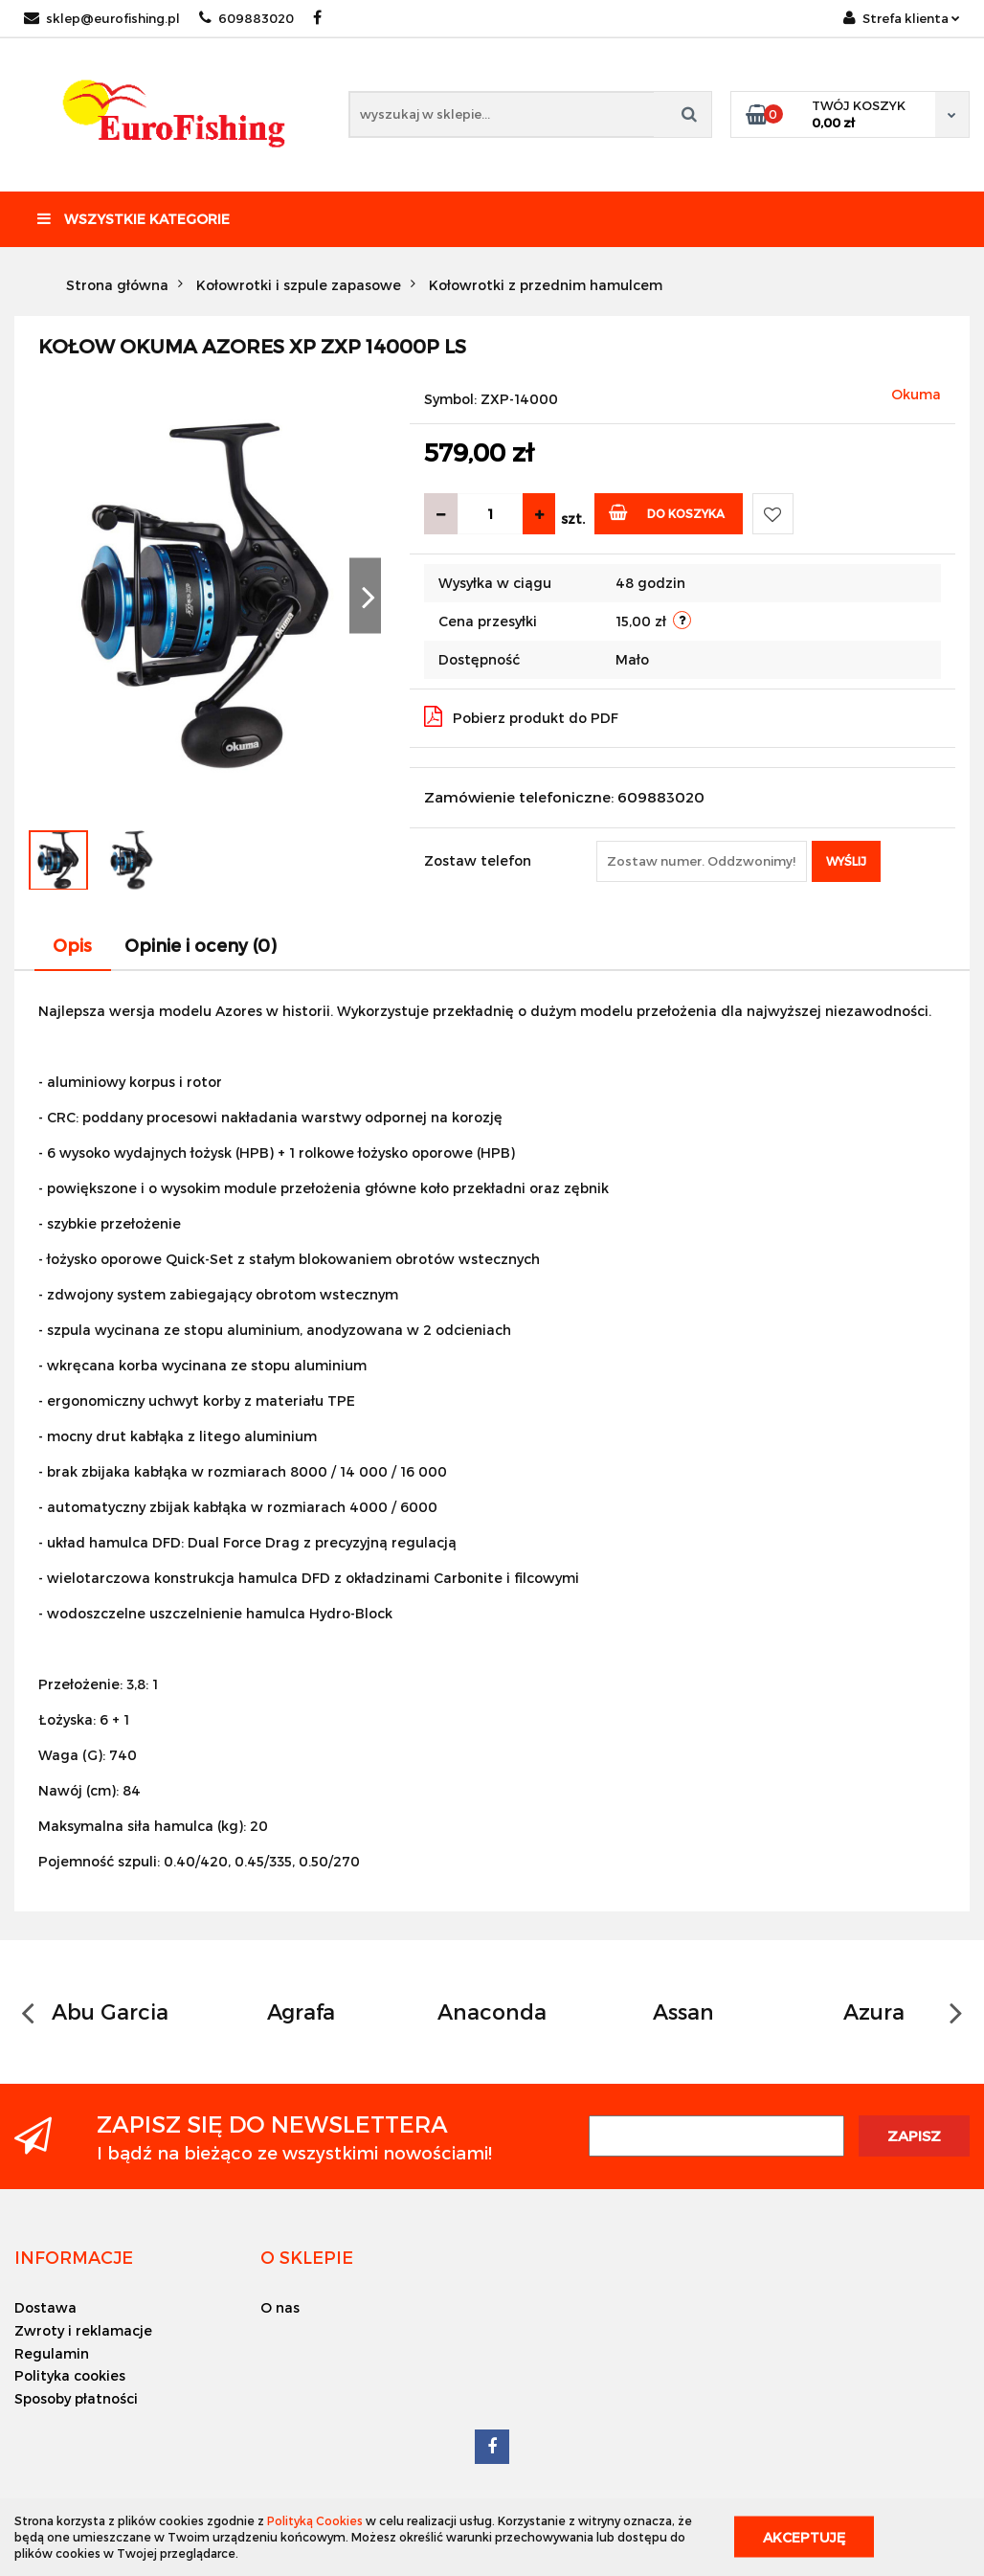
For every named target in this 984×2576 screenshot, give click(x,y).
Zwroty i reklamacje (83, 2330)
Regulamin (51, 2353)
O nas (280, 2307)
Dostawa (45, 2307)
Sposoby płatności (76, 2398)
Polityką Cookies (315, 2520)
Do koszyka (667, 512)
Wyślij (846, 861)
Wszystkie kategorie (133, 219)
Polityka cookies (69, 2375)
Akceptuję (804, 2537)
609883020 (246, 18)
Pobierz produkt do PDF (521, 716)
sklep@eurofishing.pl (102, 18)
